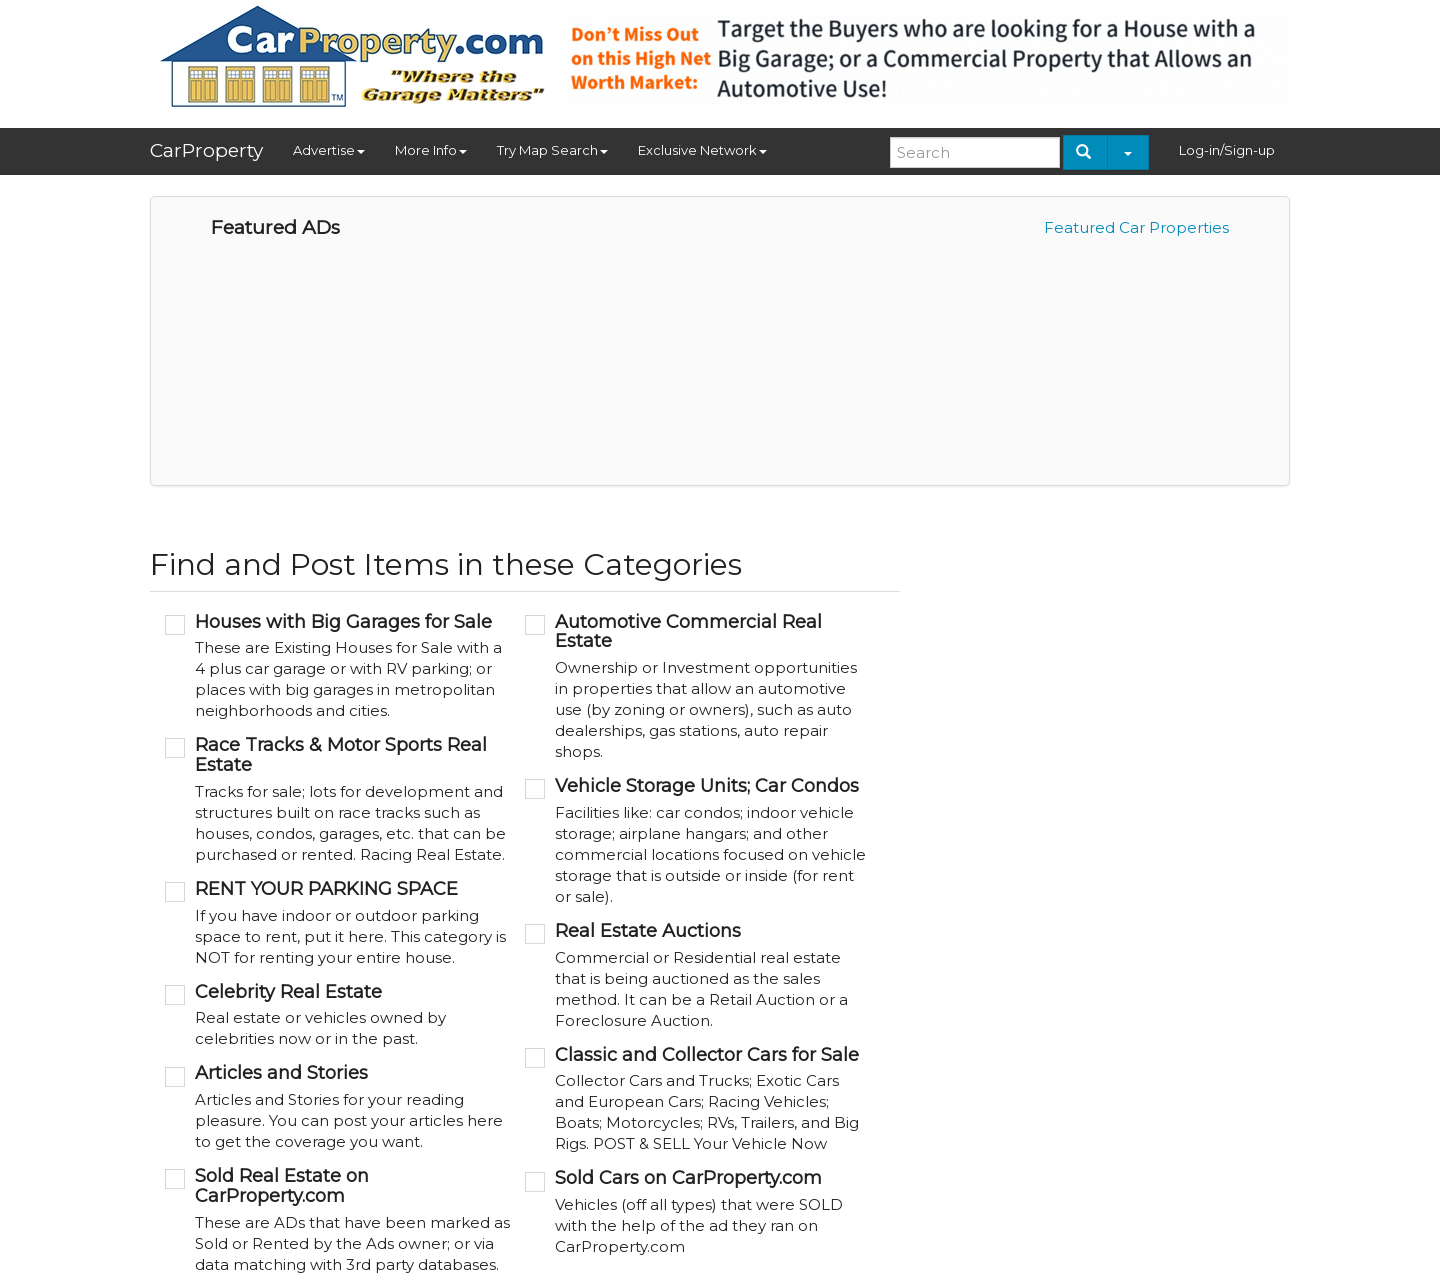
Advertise (329, 150)
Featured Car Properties (1136, 227)
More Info (431, 150)
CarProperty (206, 150)
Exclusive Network (702, 150)
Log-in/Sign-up (1227, 150)
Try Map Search (552, 150)
